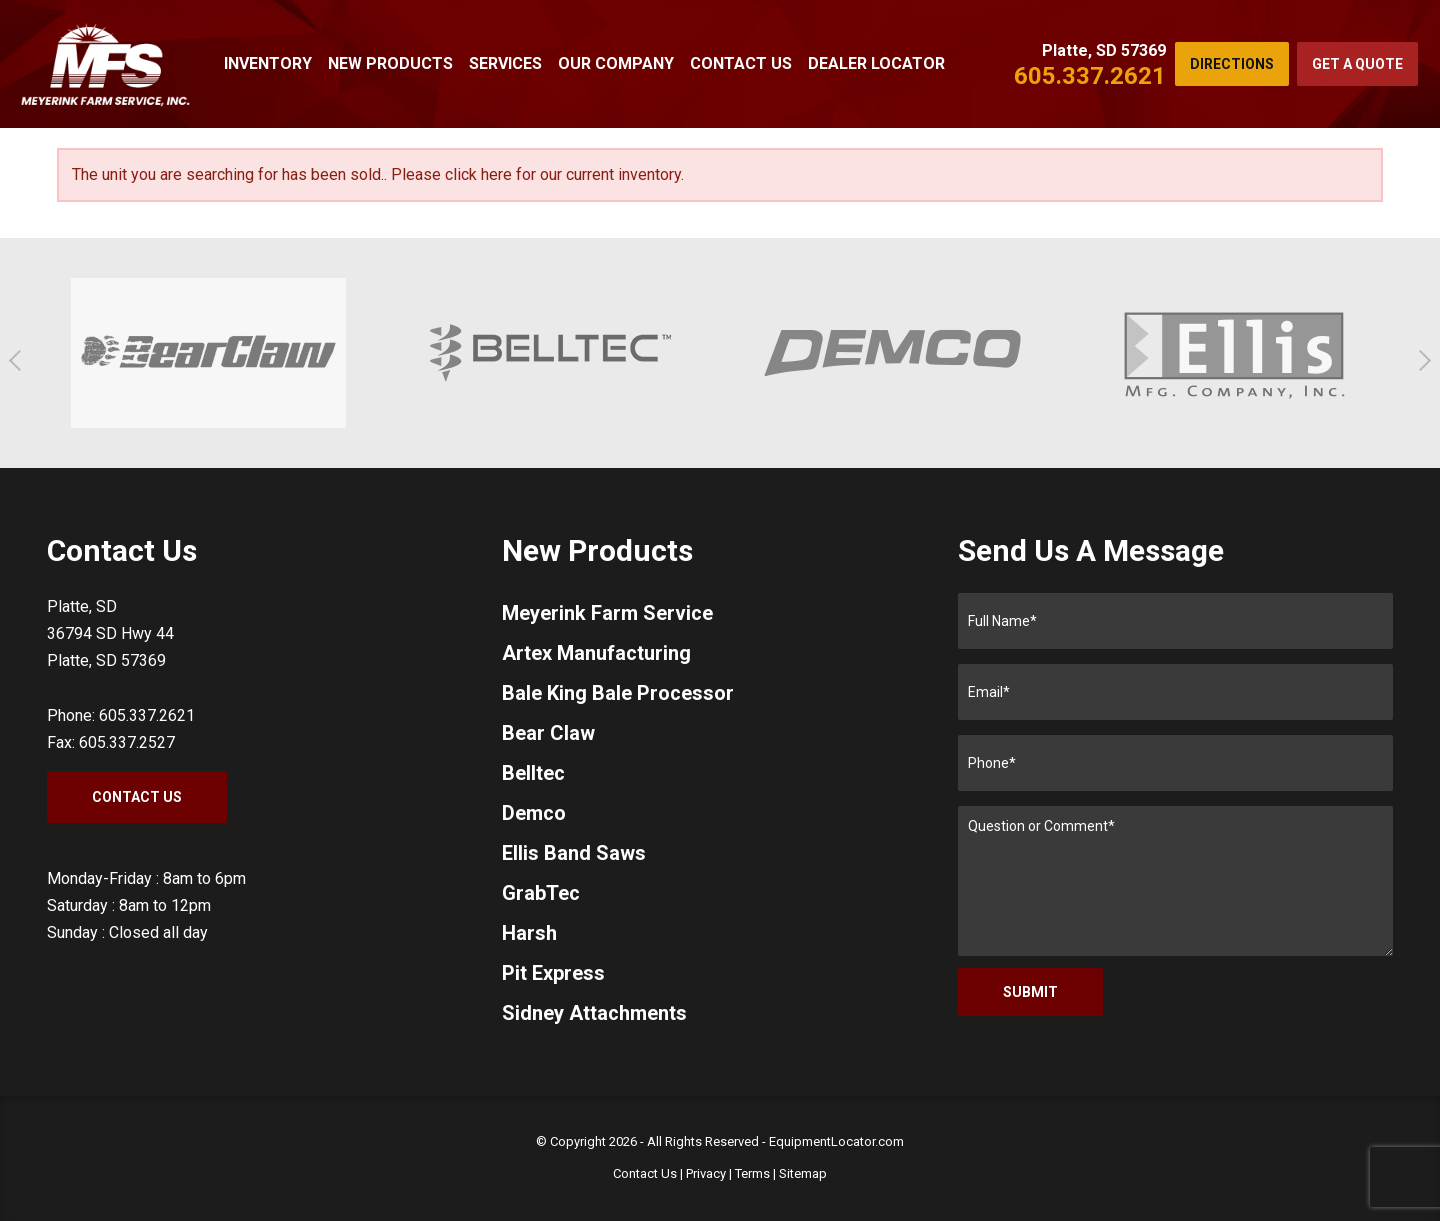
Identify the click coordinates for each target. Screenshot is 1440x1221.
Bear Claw (548, 733)
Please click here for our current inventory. (537, 174)
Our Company (616, 63)
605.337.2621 (1090, 76)
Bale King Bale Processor (618, 693)
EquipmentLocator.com (836, 1141)
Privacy (706, 1173)
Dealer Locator (876, 63)
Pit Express (553, 973)
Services (505, 63)
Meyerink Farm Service (607, 613)
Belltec (533, 773)
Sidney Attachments (594, 1013)
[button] (19, 360)
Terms (752, 1173)
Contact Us (741, 63)
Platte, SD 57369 (1104, 50)
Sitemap (803, 1173)
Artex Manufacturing (596, 653)
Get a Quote (1357, 64)
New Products (390, 63)
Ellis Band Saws (574, 853)
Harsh (529, 933)
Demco (534, 813)
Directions (1232, 64)
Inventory (268, 63)
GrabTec (541, 893)
